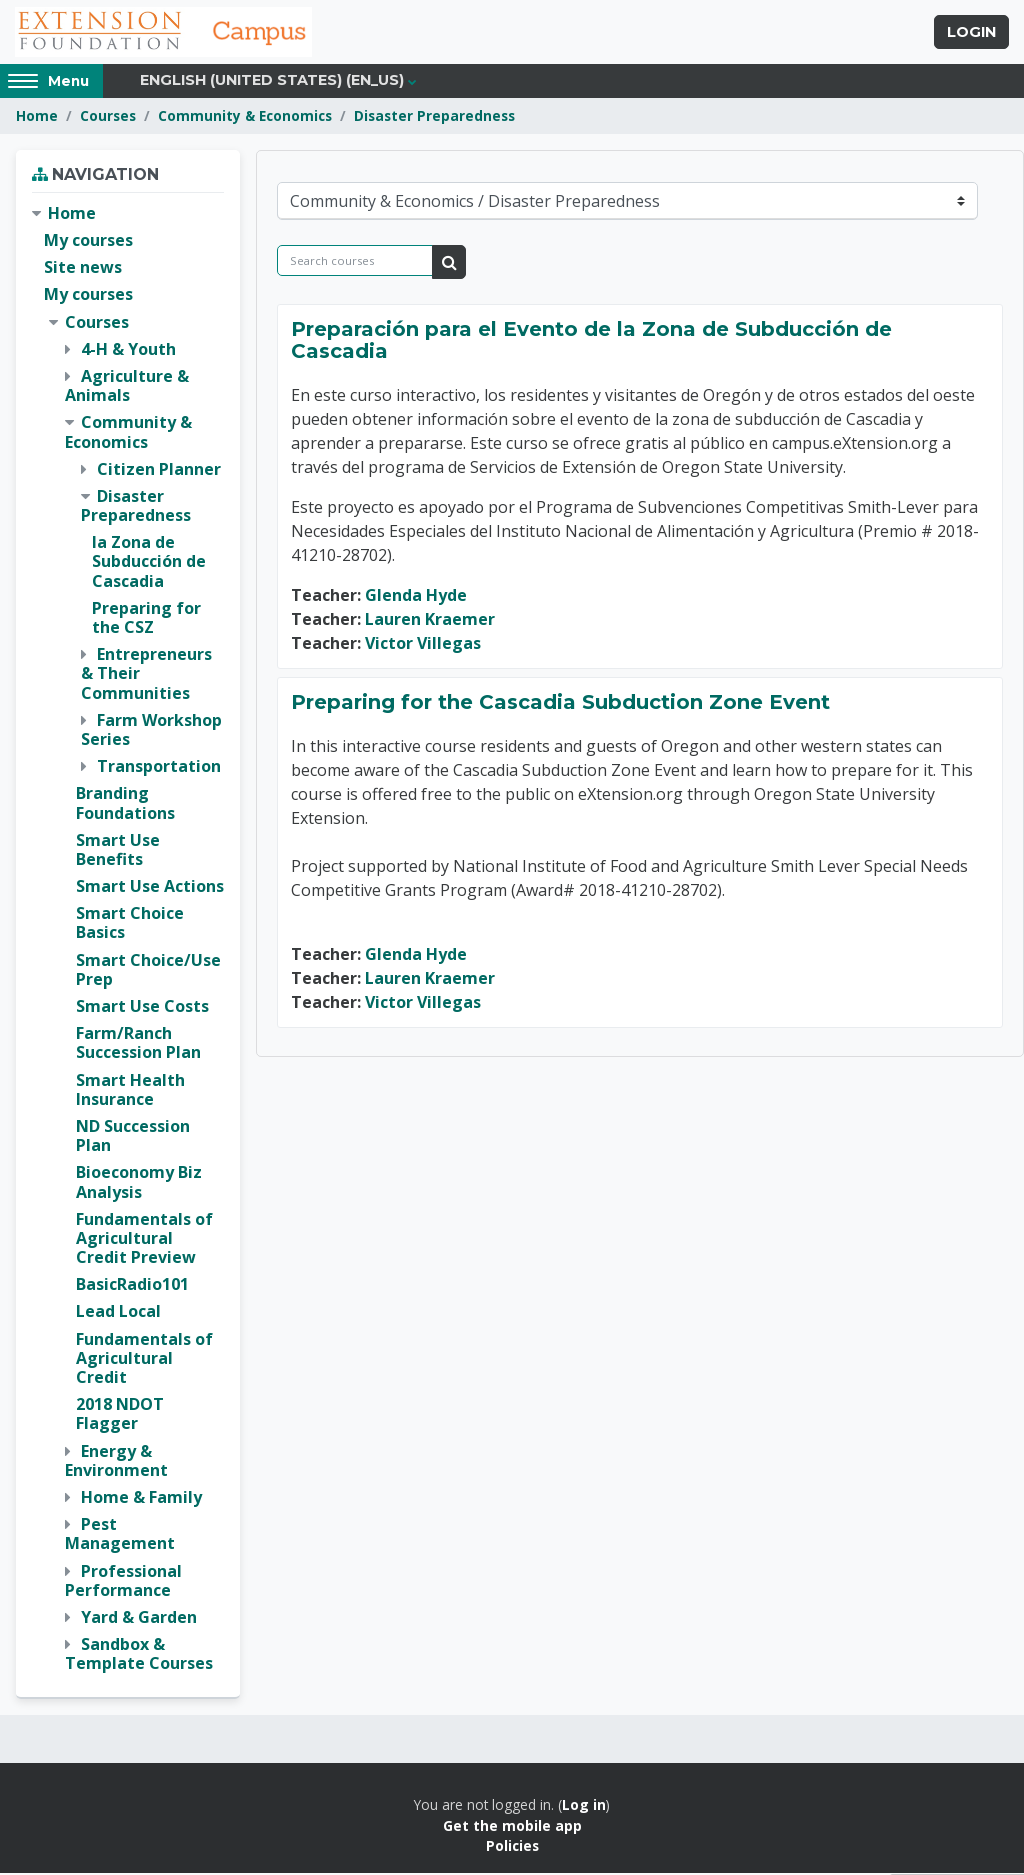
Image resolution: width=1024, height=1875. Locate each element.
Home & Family (141, 1499)
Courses (108, 117)
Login (971, 33)
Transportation (159, 768)
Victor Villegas (423, 645)
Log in (584, 1806)
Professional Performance (123, 1581)
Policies (512, 1847)
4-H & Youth (128, 351)
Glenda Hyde (416, 597)
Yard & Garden (139, 1619)
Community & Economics (245, 117)
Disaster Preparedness (434, 117)
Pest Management (120, 1535)
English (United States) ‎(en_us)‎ (272, 82)
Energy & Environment (116, 1461)
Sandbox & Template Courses (139, 1655)
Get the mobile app (512, 1827)
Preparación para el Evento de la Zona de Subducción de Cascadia (591, 342)
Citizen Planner (159, 471)
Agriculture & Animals (127, 387)
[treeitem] (128, 941)
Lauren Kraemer (430, 621)
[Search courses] (355, 262)
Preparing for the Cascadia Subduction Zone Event (560, 704)
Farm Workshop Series (151, 731)
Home (37, 117)
